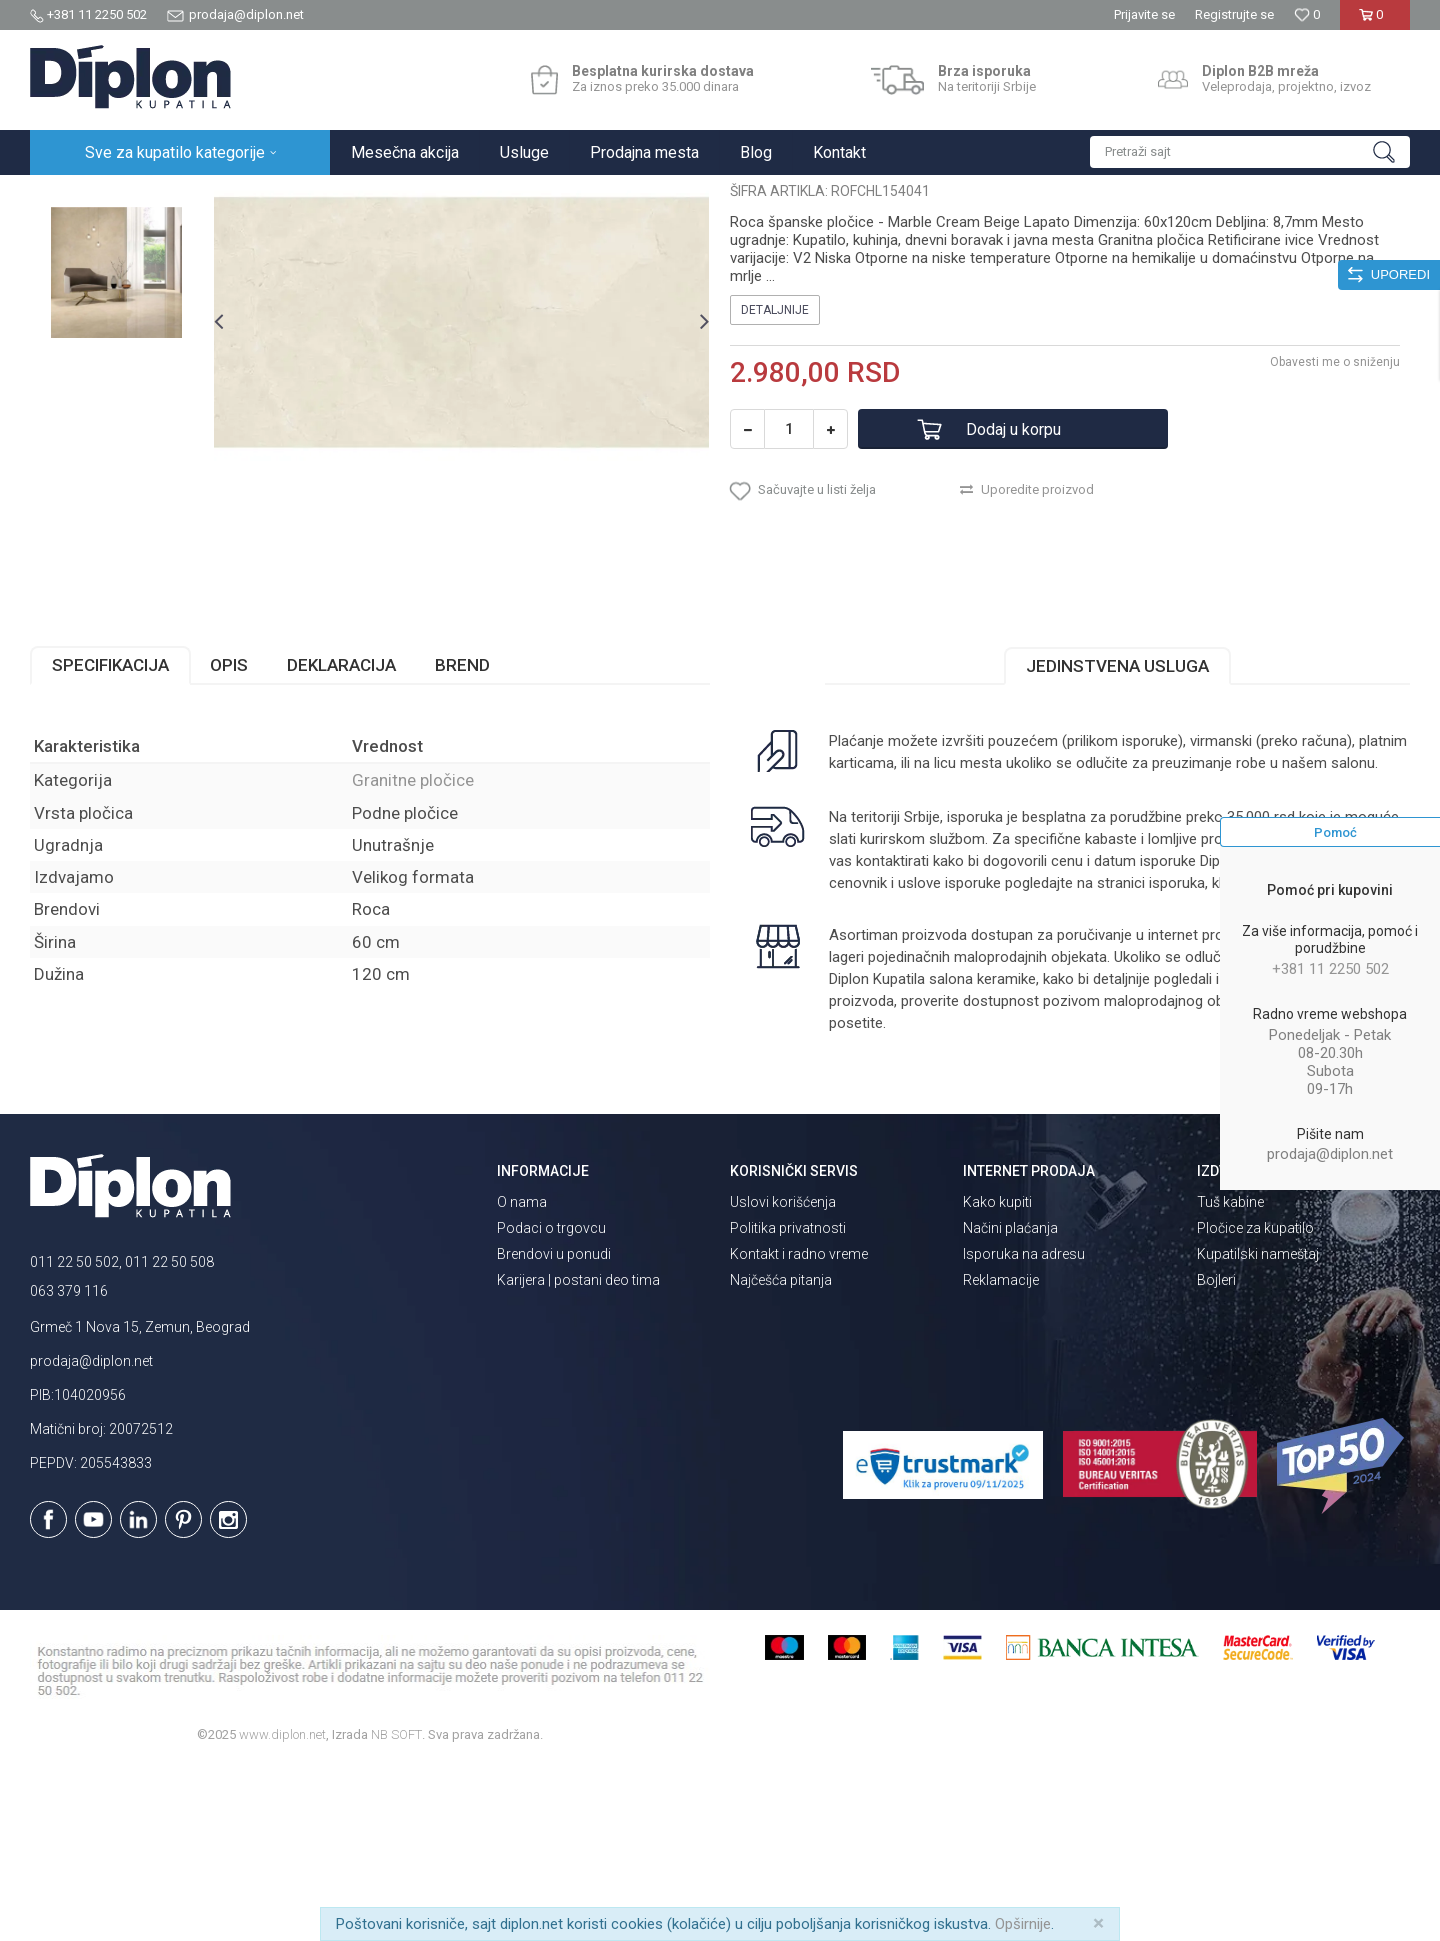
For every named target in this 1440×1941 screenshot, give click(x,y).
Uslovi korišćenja (783, 1377)
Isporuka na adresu (1024, 1429)
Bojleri (1216, 1455)
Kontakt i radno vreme (799, 1429)
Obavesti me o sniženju (1335, 537)
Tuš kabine (1230, 1377)
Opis (229, 840)
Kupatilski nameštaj (1258, 1429)
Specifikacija (110, 840)
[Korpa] (1374, 22)
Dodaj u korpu (1013, 604)
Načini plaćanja (1010, 1403)
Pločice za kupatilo (1255, 1403)
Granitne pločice (340, 196)
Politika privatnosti (788, 1403)
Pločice (257, 196)
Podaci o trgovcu (551, 1403)
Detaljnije (775, 485)
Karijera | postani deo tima (578, 1455)
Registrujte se (1234, 14)
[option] (116, 314)
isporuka (1177, 1058)
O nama (522, 1377)
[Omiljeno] (1307, 14)
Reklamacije (1001, 1455)
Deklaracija (341, 840)
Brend (462, 840)
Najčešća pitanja (781, 1455)
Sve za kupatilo (177, 196)
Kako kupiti (997, 1377)
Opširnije (1023, 1924)
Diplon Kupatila (74, 196)
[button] (1250, 152)
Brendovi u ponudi (554, 1429)
